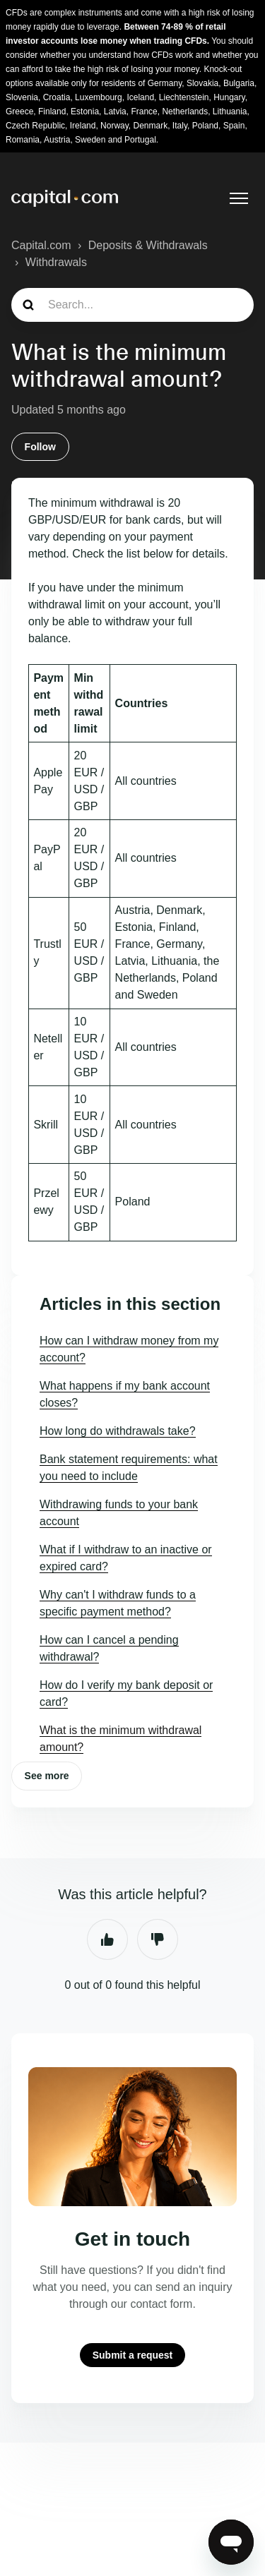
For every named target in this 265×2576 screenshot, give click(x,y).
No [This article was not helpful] (157, 1939)
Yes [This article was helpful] (107, 1939)
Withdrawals (56, 262)
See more (47, 1775)
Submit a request (133, 2355)
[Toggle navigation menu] (239, 198)
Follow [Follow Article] (40, 446)
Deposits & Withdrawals (148, 245)
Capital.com (41, 245)
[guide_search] (132, 305)
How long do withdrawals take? (118, 1431)
